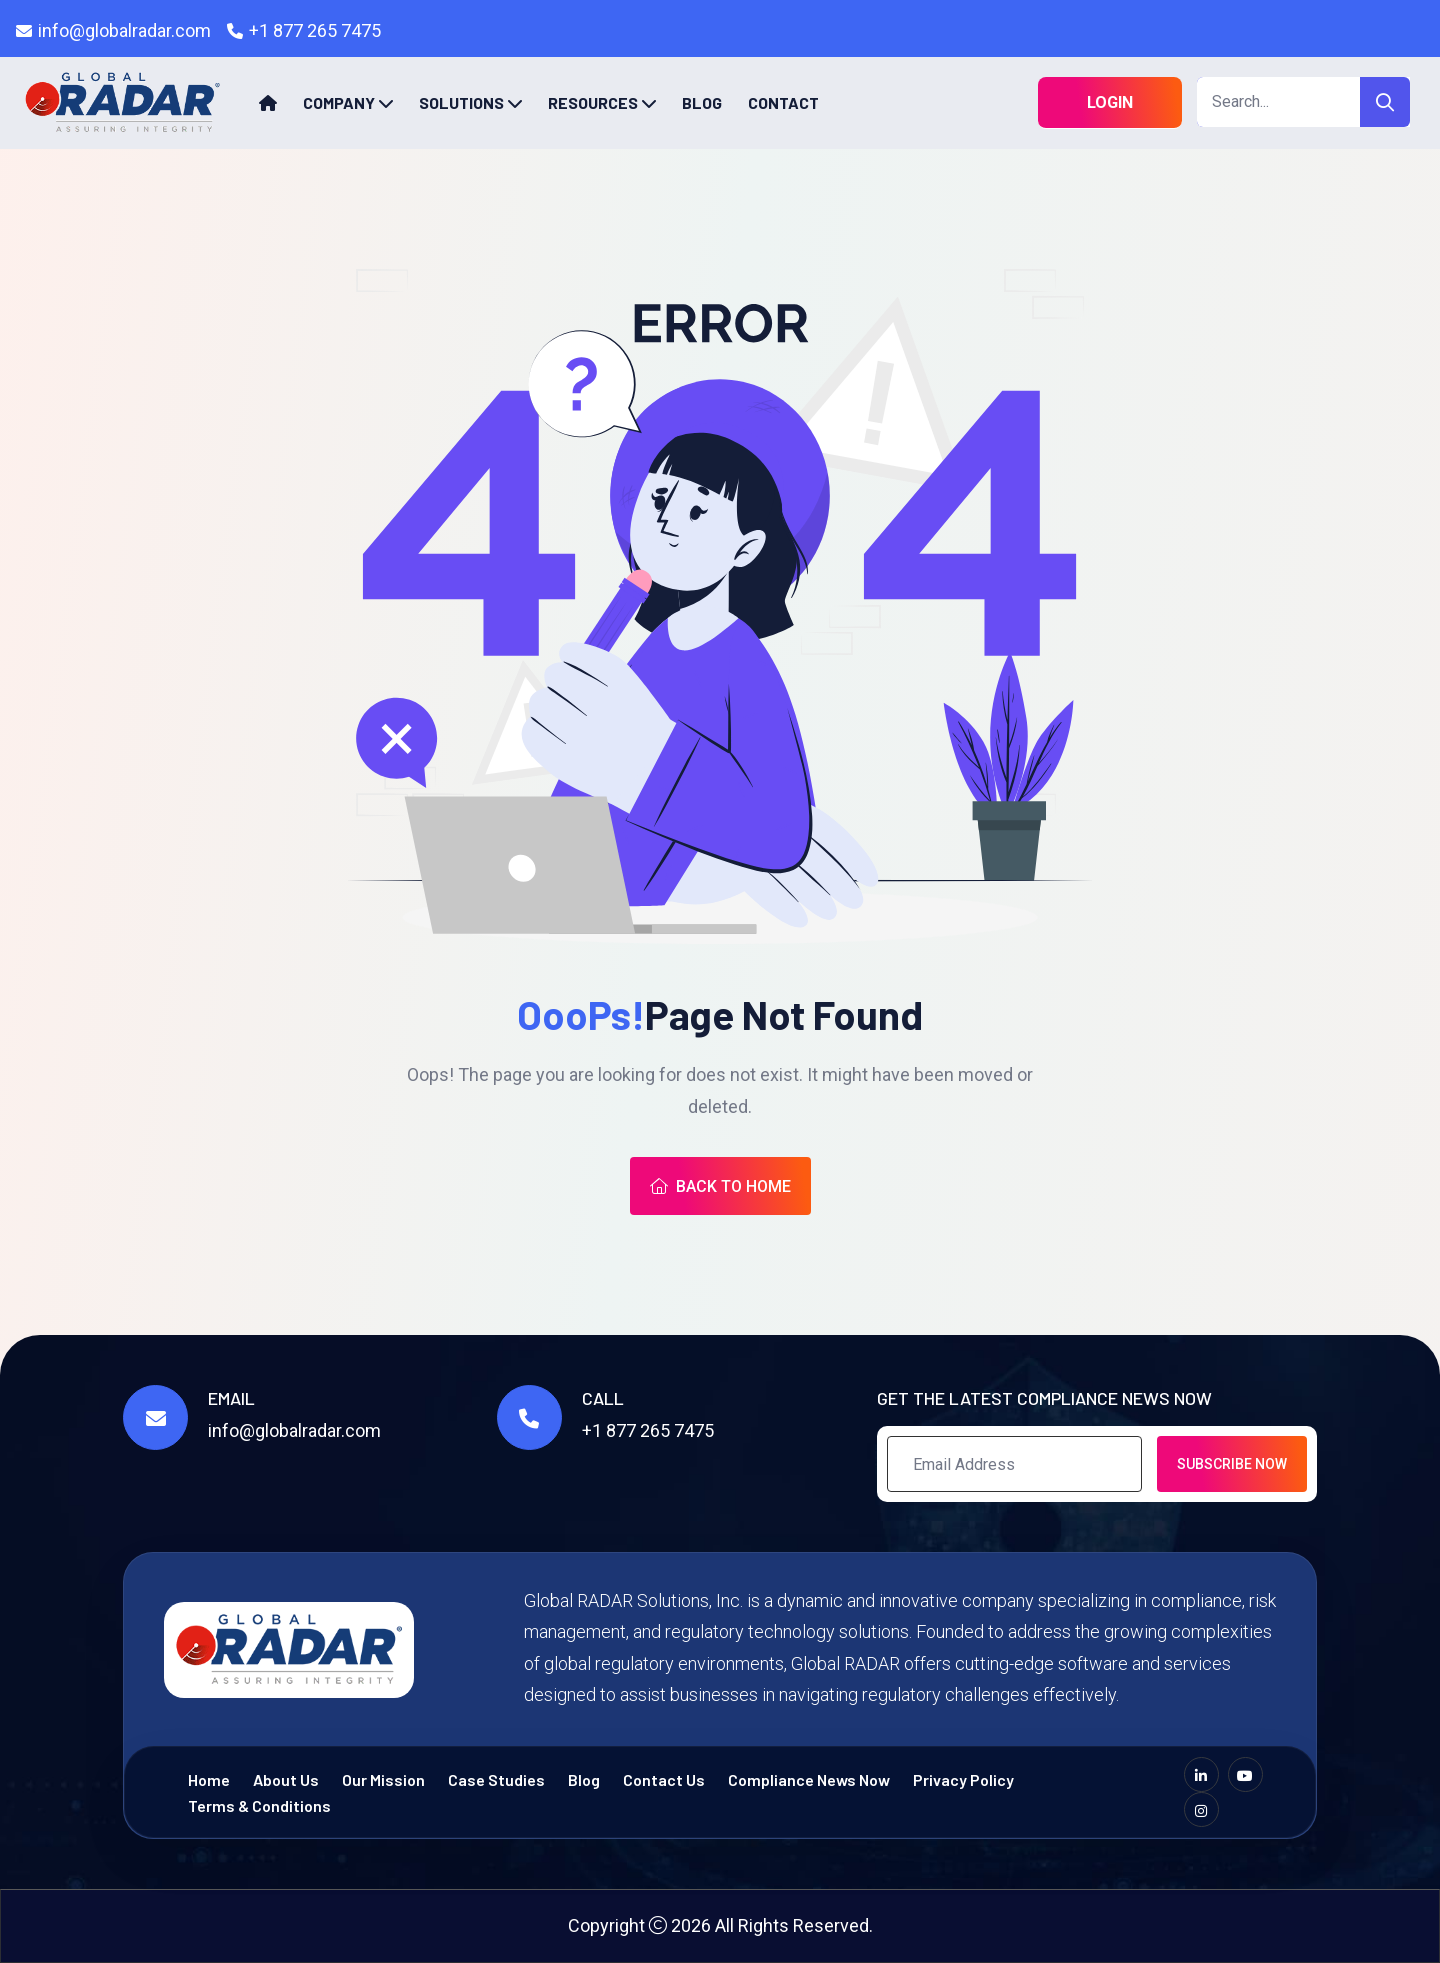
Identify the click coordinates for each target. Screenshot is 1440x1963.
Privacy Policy (963, 1779)
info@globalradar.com (124, 30)
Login (1110, 102)
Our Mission (383, 1779)
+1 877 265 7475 (315, 30)
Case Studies (496, 1779)
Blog (702, 102)
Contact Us (664, 1779)
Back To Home (720, 1186)
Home (209, 1779)
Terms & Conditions (259, 1805)
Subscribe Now (1232, 1464)
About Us (286, 1779)
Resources (593, 102)
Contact (783, 102)
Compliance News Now (809, 1779)
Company (339, 102)
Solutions (461, 102)
